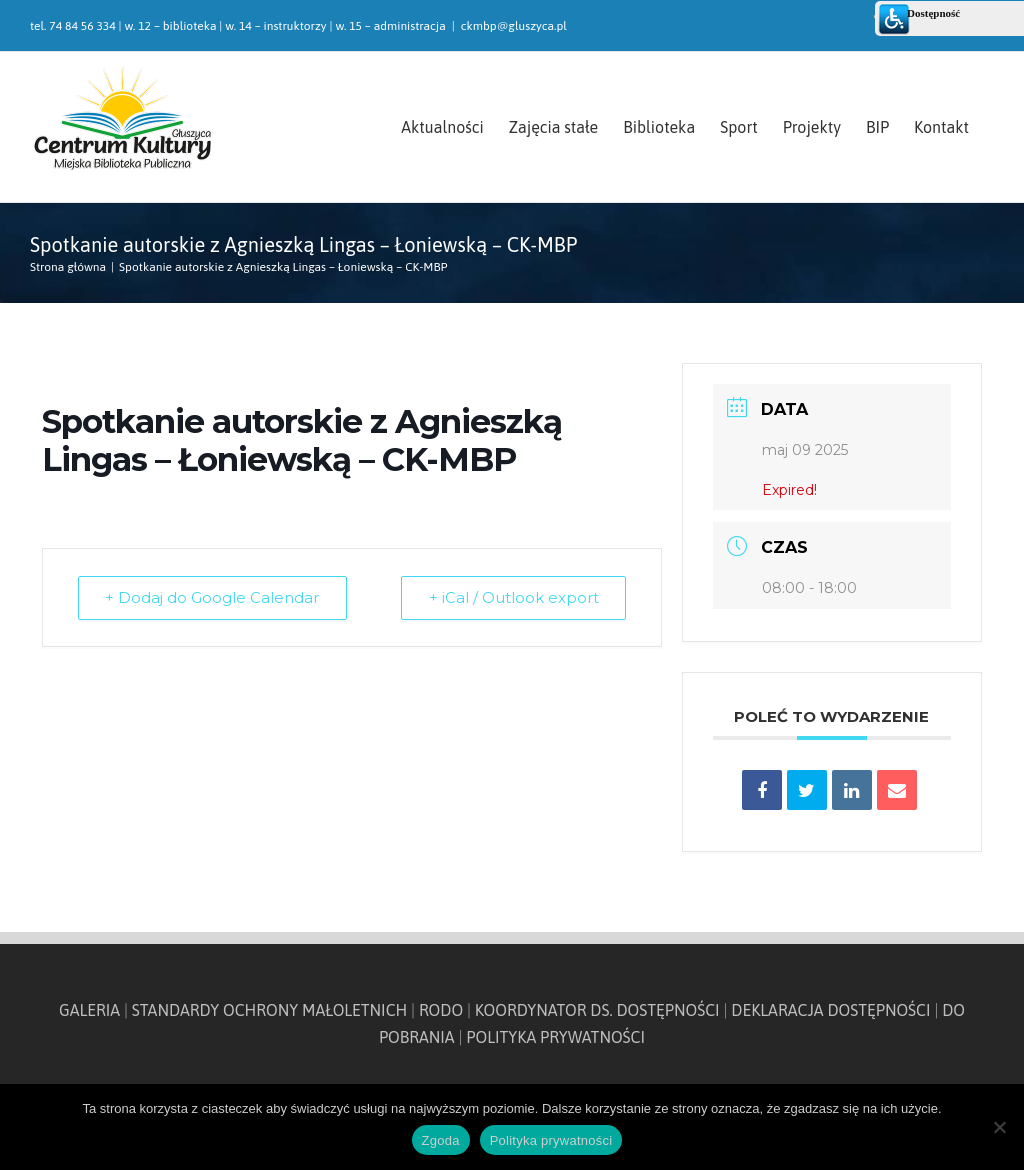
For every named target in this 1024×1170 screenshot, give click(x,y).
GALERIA (89, 1010)
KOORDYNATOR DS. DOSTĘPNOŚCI (597, 1010)
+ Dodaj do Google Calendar (214, 597)
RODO (441, 1010)
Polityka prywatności (551, 1140)
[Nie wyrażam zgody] (999, 1127)
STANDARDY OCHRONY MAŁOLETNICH (270, 1010)
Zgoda (441, 1140)
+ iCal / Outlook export (512, 597)
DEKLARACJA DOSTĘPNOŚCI (830, 1010)
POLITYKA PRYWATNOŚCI (555, 1037)
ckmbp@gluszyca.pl (514, 26)
